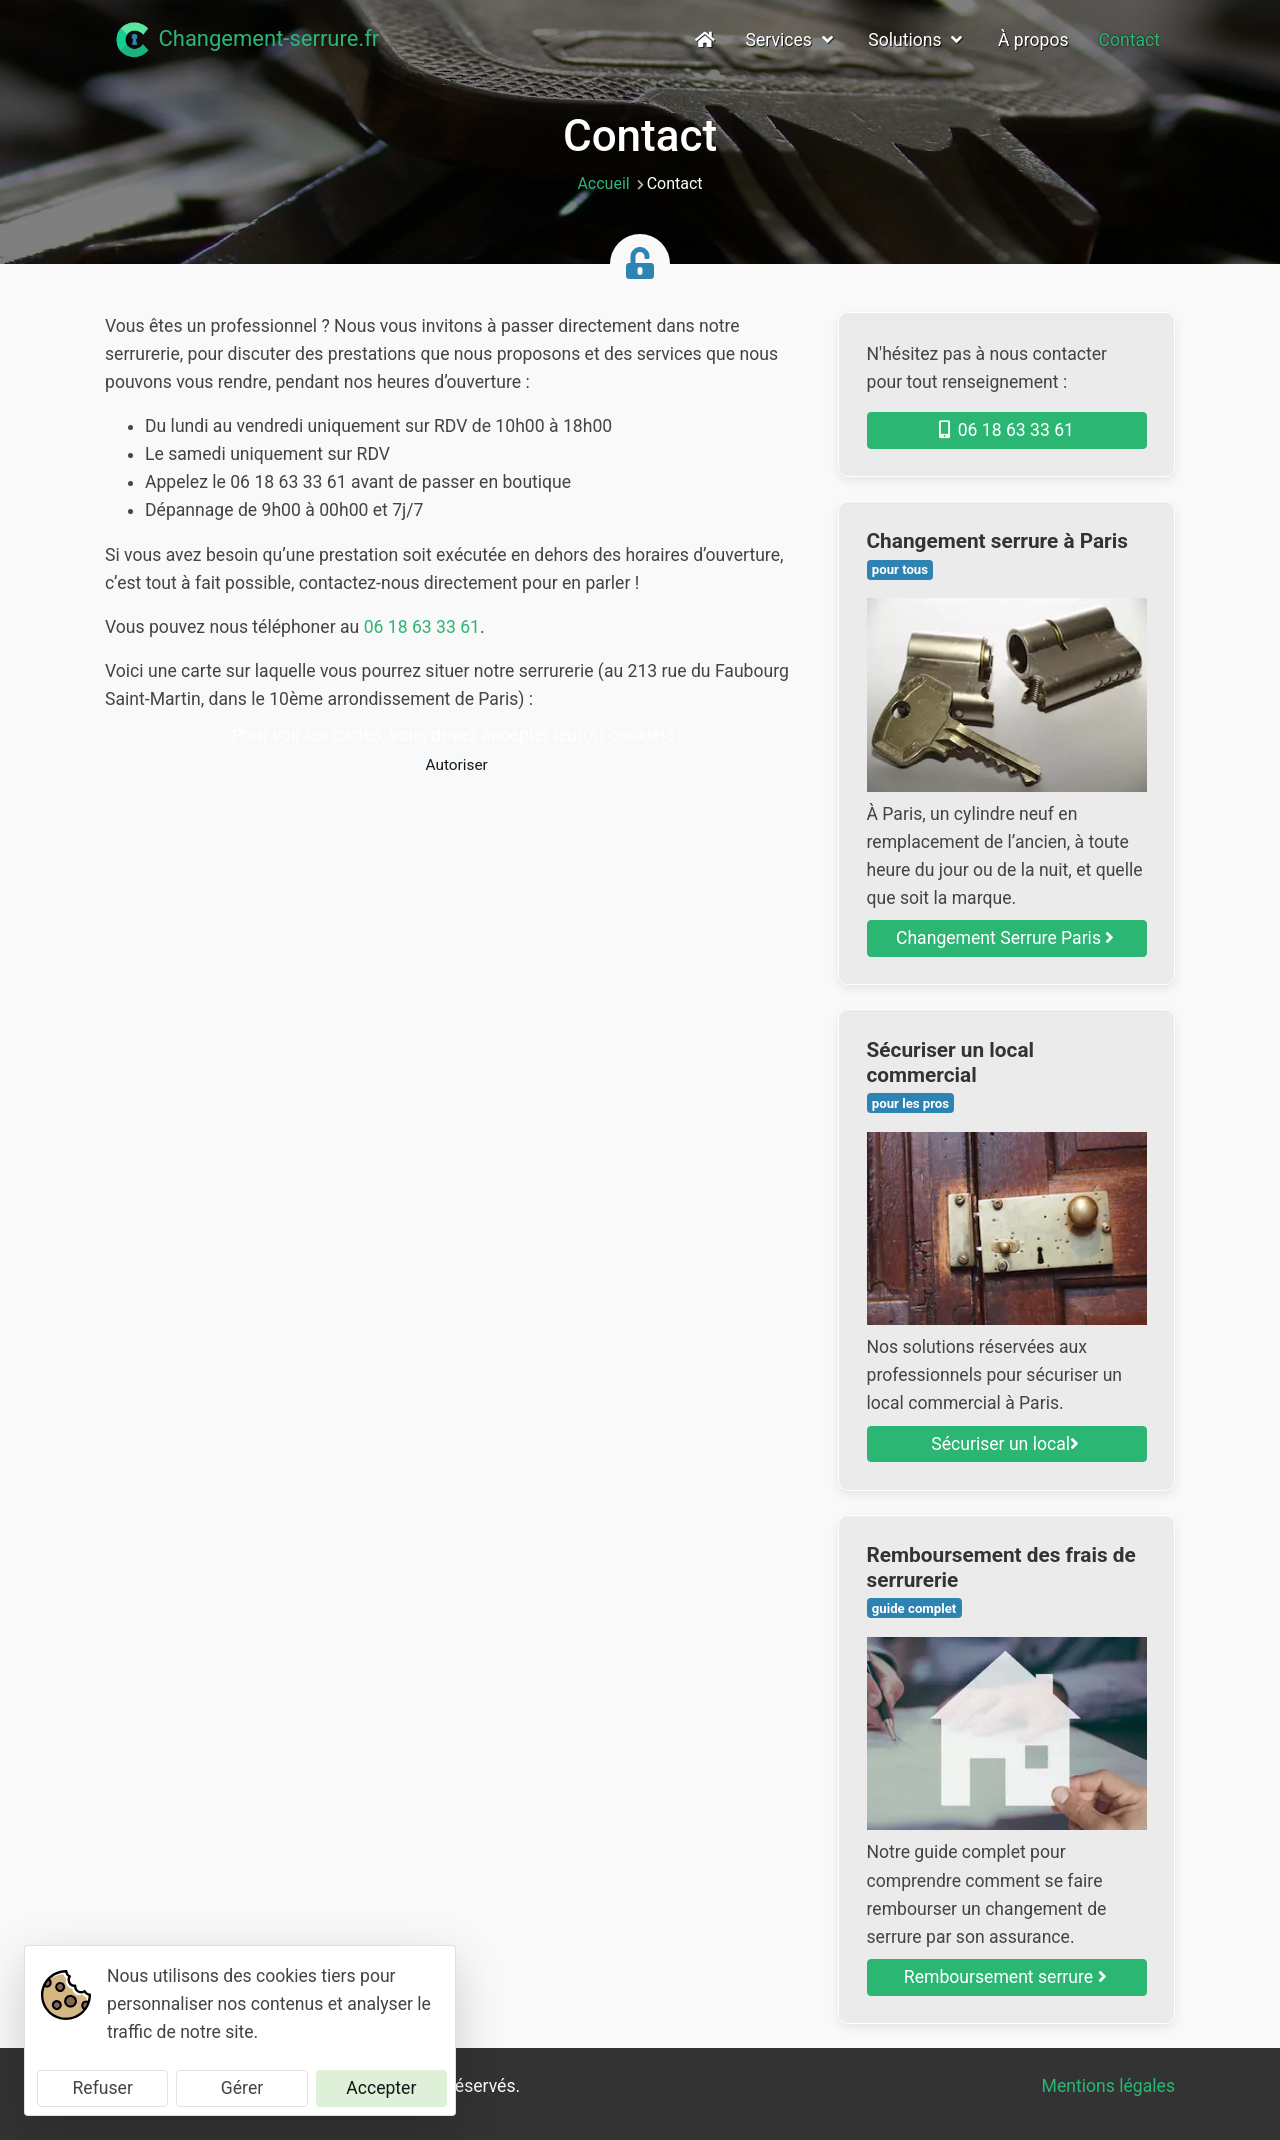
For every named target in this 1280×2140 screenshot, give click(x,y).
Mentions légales (1108, 2086)
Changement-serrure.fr (246, 40)
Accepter (381, 2088)
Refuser (102, 2088)
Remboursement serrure (1005, 1977)
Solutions (918, 40)
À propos (1033, 40)
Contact (1130, 40)
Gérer (242, 2088)
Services (792, 40)
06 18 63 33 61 (422, 627)
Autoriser (456, 765)
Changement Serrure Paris (1005, 938)
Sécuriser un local (1005, 1444)
